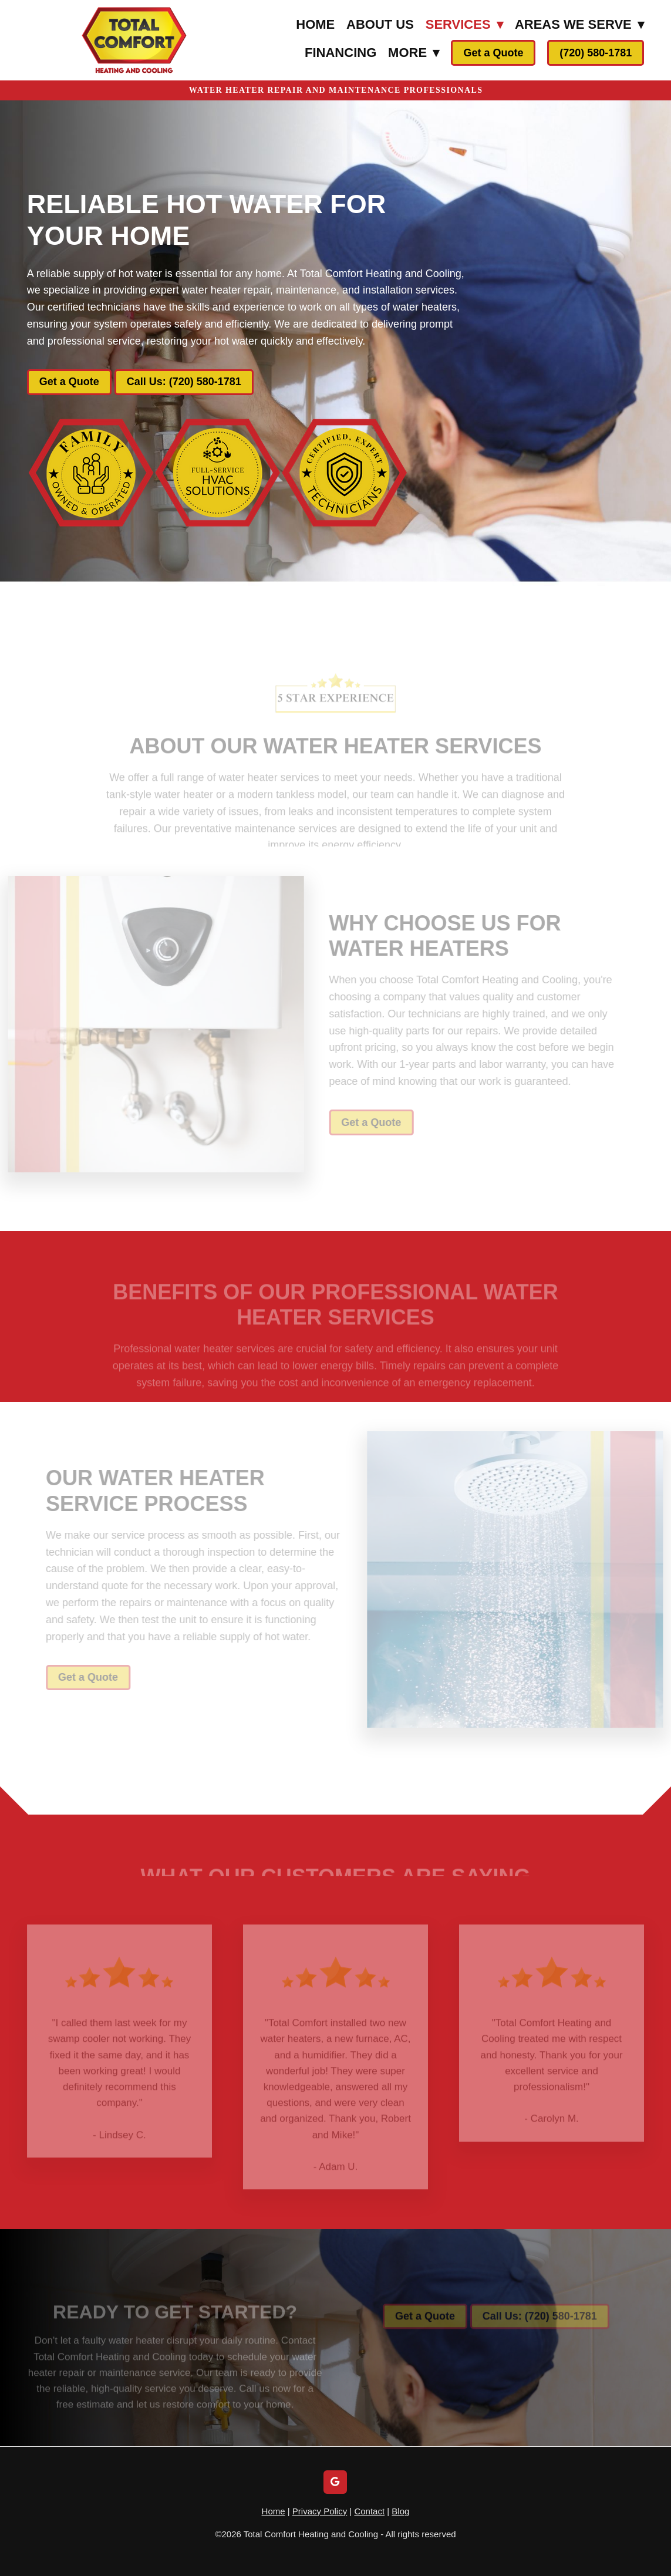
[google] (335, 2482)
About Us (380, 24)
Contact (369, 2511)
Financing (340, 52)
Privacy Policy (319, 2511)
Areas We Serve (579, 24)
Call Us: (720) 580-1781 (184, 381)
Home (315, 24)
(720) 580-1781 (595, 53)
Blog (400, 2511)
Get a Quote (493, 53)
